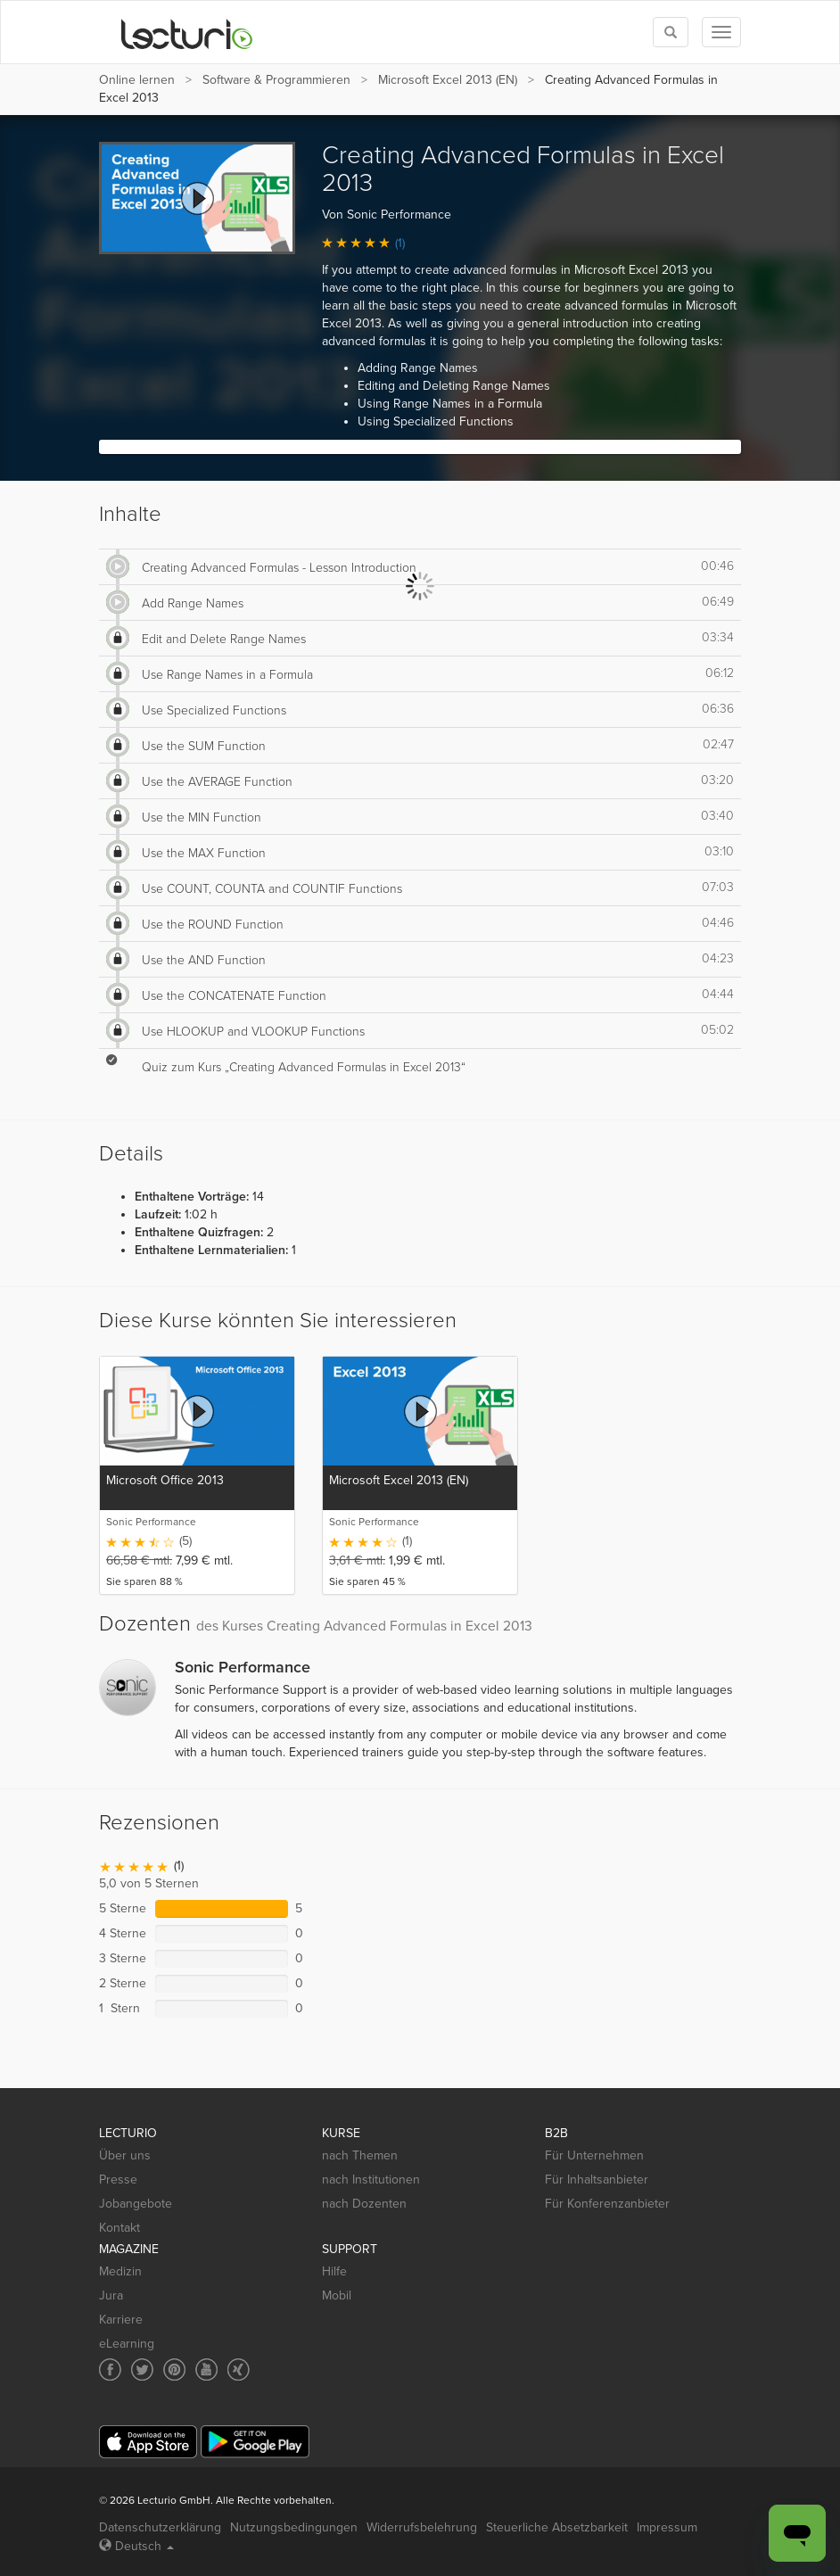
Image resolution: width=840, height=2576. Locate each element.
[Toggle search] (670, 32)
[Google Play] (255, 2441)
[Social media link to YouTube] (206, 2369)
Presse (118, 2179)
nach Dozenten (364, 2203)
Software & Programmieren (276, 79)
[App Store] (148, 2441)
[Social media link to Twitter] (142, 2369)
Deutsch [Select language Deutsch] (136, 2546)
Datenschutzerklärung (160, 2527)
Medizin (120, 2271)
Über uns (125, 2155)
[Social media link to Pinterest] (174, 2369)
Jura (111, 2295)
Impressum (667, 2527)
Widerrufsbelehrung (421, 2527)
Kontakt (119, 2227)
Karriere (121, 2319)
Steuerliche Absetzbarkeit (557, 2527)
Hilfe (334, 2271)
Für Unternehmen (594, 2155)
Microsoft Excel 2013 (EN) (447, 79)
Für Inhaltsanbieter (596, 2179)
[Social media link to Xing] (238, 2369)
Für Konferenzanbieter (607, 2203)
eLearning (126, 2343)
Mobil (336, 2295)
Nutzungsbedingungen (294, 2527)
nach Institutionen (371, 2179)
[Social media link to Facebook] (110, 2369)
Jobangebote (135, 2203)
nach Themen (360, 2155)
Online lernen (137, 79)
